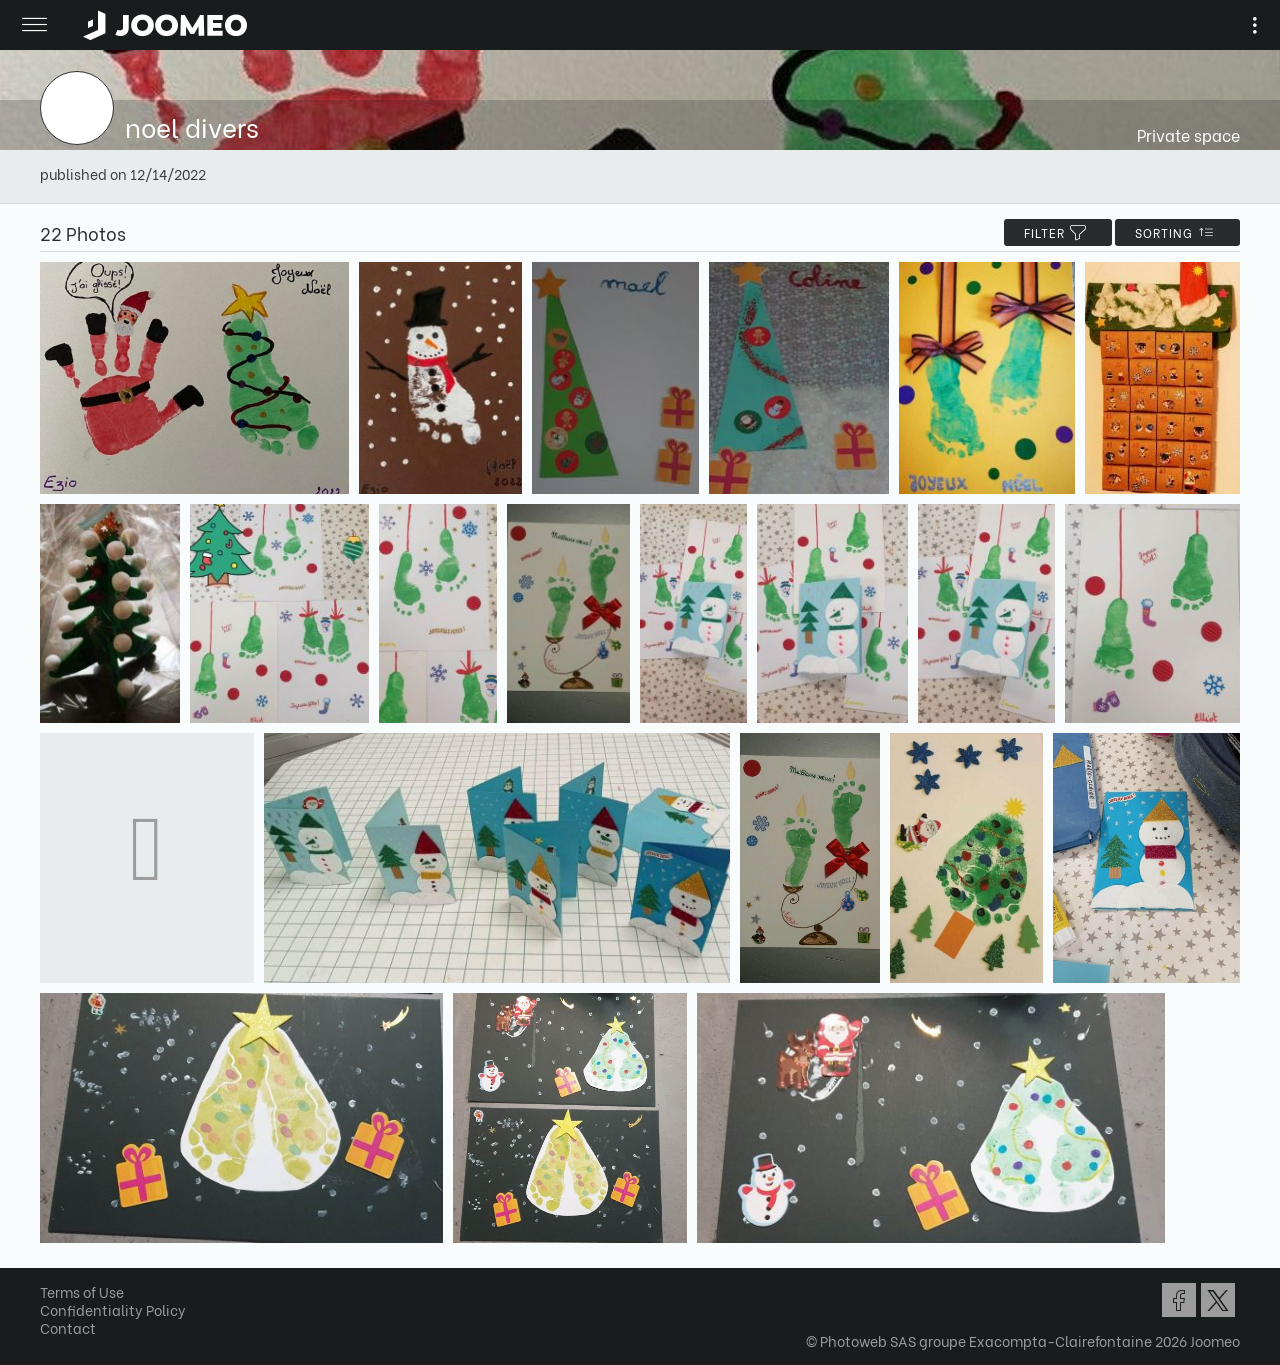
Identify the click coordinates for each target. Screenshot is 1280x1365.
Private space (1188, 134)
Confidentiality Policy (113, 1309)
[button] (53, 1262)
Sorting (1177, 232)
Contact (68, 1327)
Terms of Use (82, 1291)
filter (1058, 232)
